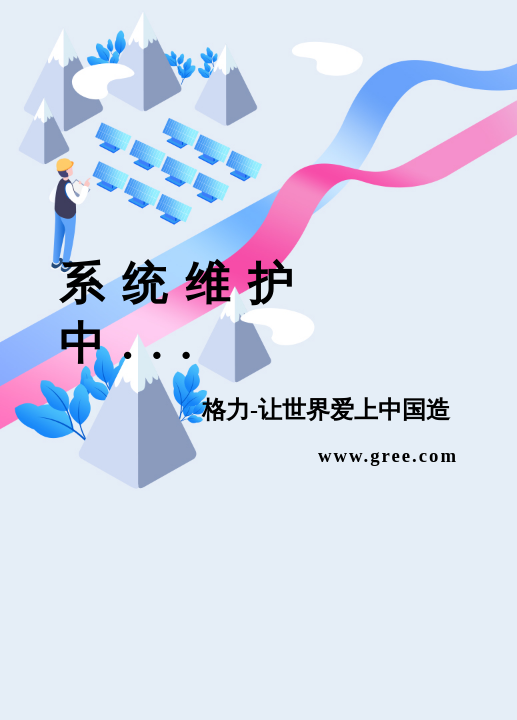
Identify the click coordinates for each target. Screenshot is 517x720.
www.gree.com (388, 454)
